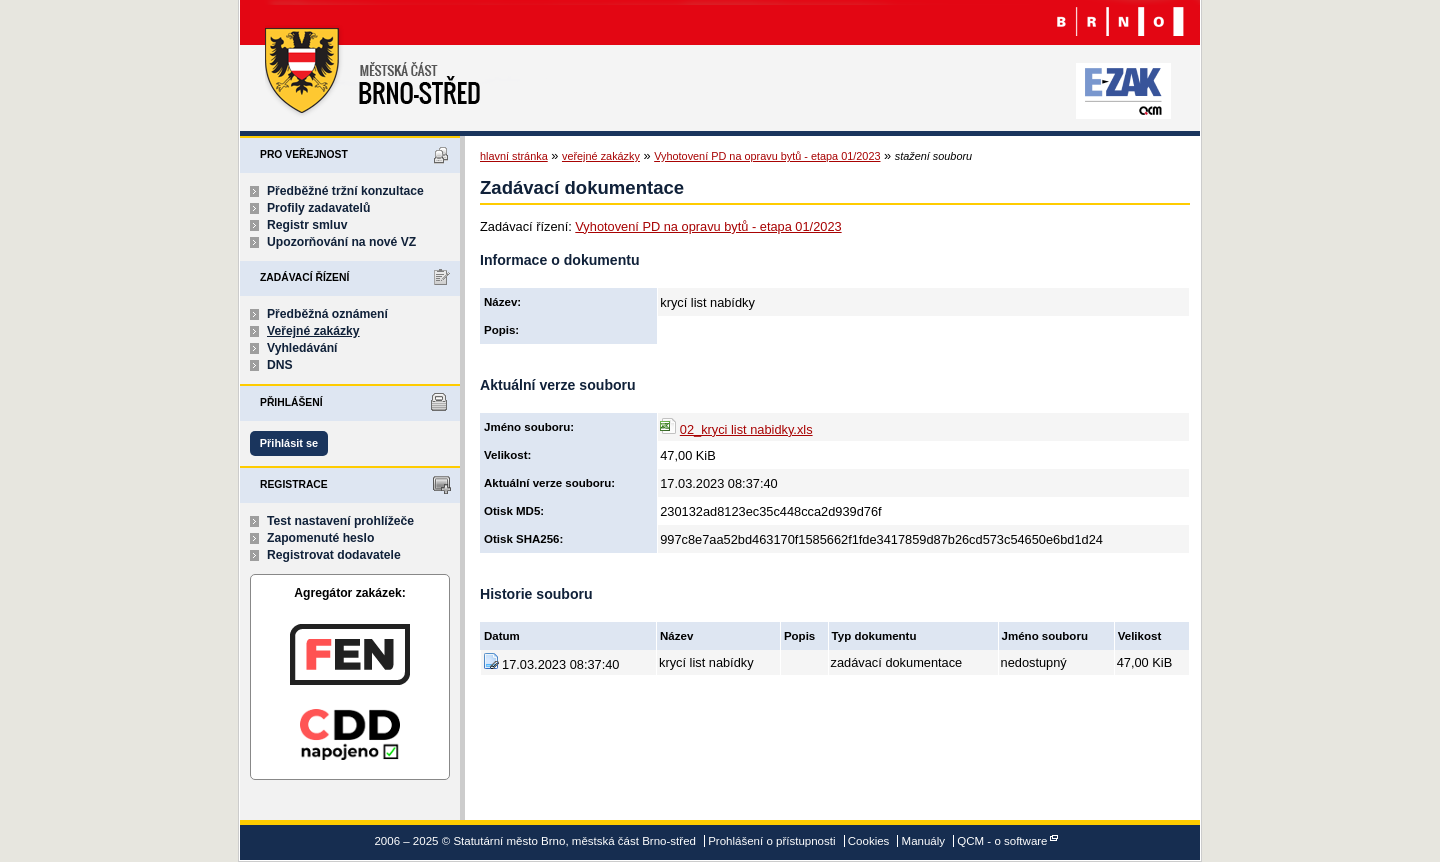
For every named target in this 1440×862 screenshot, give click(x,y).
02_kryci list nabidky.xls (746, 429)
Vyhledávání (302, 348)
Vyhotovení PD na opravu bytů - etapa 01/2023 (767, 156)
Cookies (869, 841)
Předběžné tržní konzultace (345, 191)
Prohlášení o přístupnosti (771, 841)
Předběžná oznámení (327, 314)
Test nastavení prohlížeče (340, 521)
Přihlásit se (289, 443)
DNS (280, 365)
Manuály (924, 841)
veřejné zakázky (601, 156)
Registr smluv (307, 225)
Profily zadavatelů (318, 208)
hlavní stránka (514, 156)
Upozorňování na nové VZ (341, 242)
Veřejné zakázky (313, 331)
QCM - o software (1002, 841)
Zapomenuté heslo (320, 538)
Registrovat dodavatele (334, 555)
